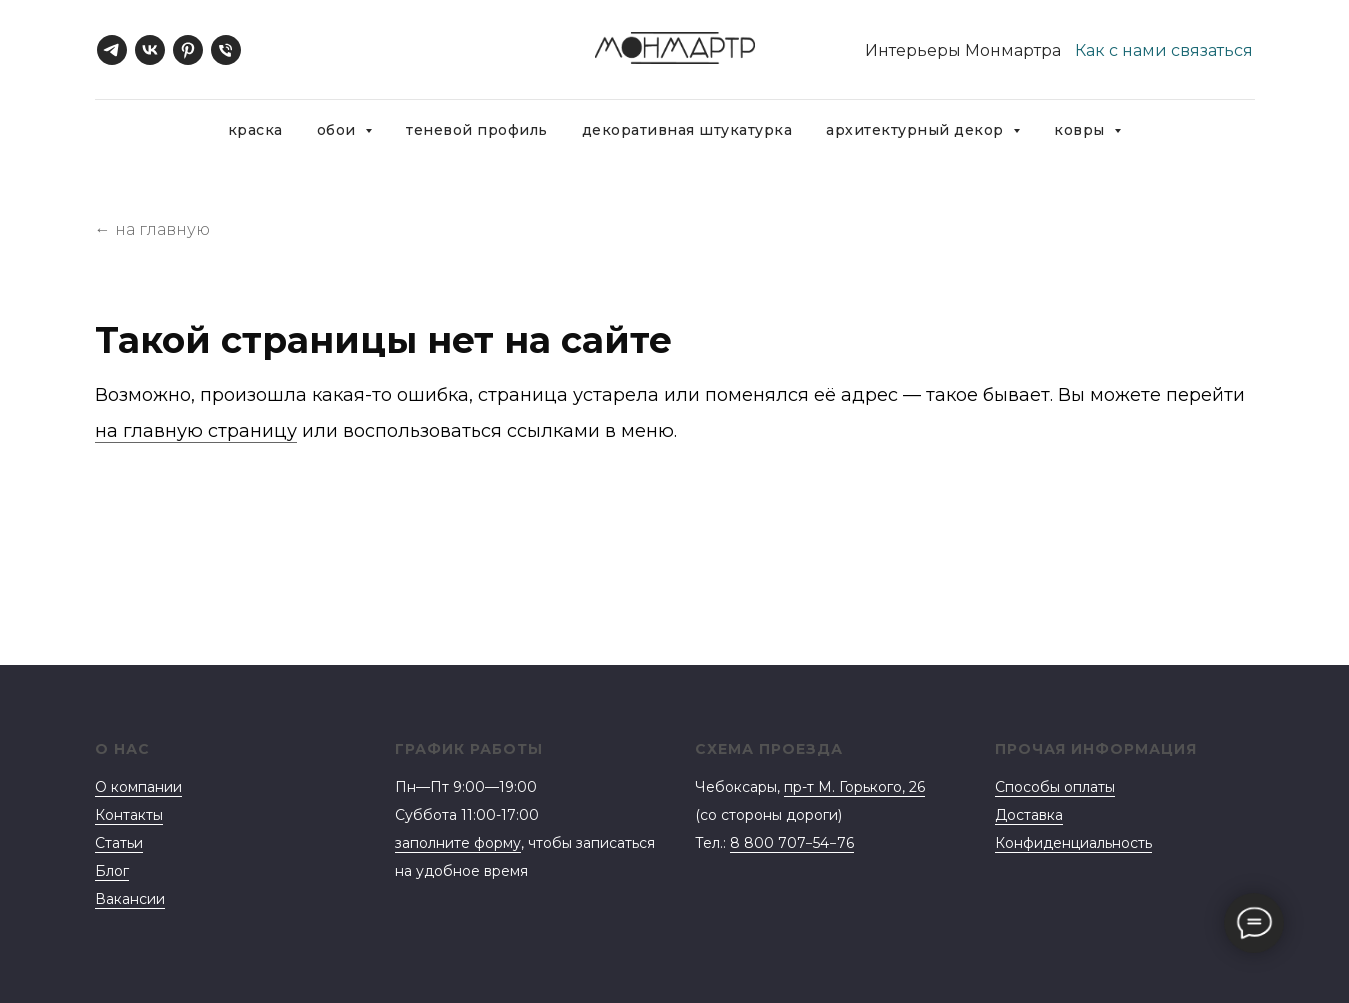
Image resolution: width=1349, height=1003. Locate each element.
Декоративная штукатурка (687, 130)
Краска (255, 130)
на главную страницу (196, 431)
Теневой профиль (477, 130)
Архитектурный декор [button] (917, 130)
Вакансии (130, 899)
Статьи (119, 843)
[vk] (150, 50)
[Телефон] (226, 50)
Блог (112, 871)
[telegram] (112, 50)
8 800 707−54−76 (792, 843)
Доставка (1029, 815)
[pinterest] (188, 50)
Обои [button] (339, 130)
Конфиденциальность (1073, 843)
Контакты (129, 815)
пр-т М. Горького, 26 (854, 787)
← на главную (152, 229)
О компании (138, 787)
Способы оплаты (1055, 787)
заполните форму (458, 843)
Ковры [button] (1081, 130)
